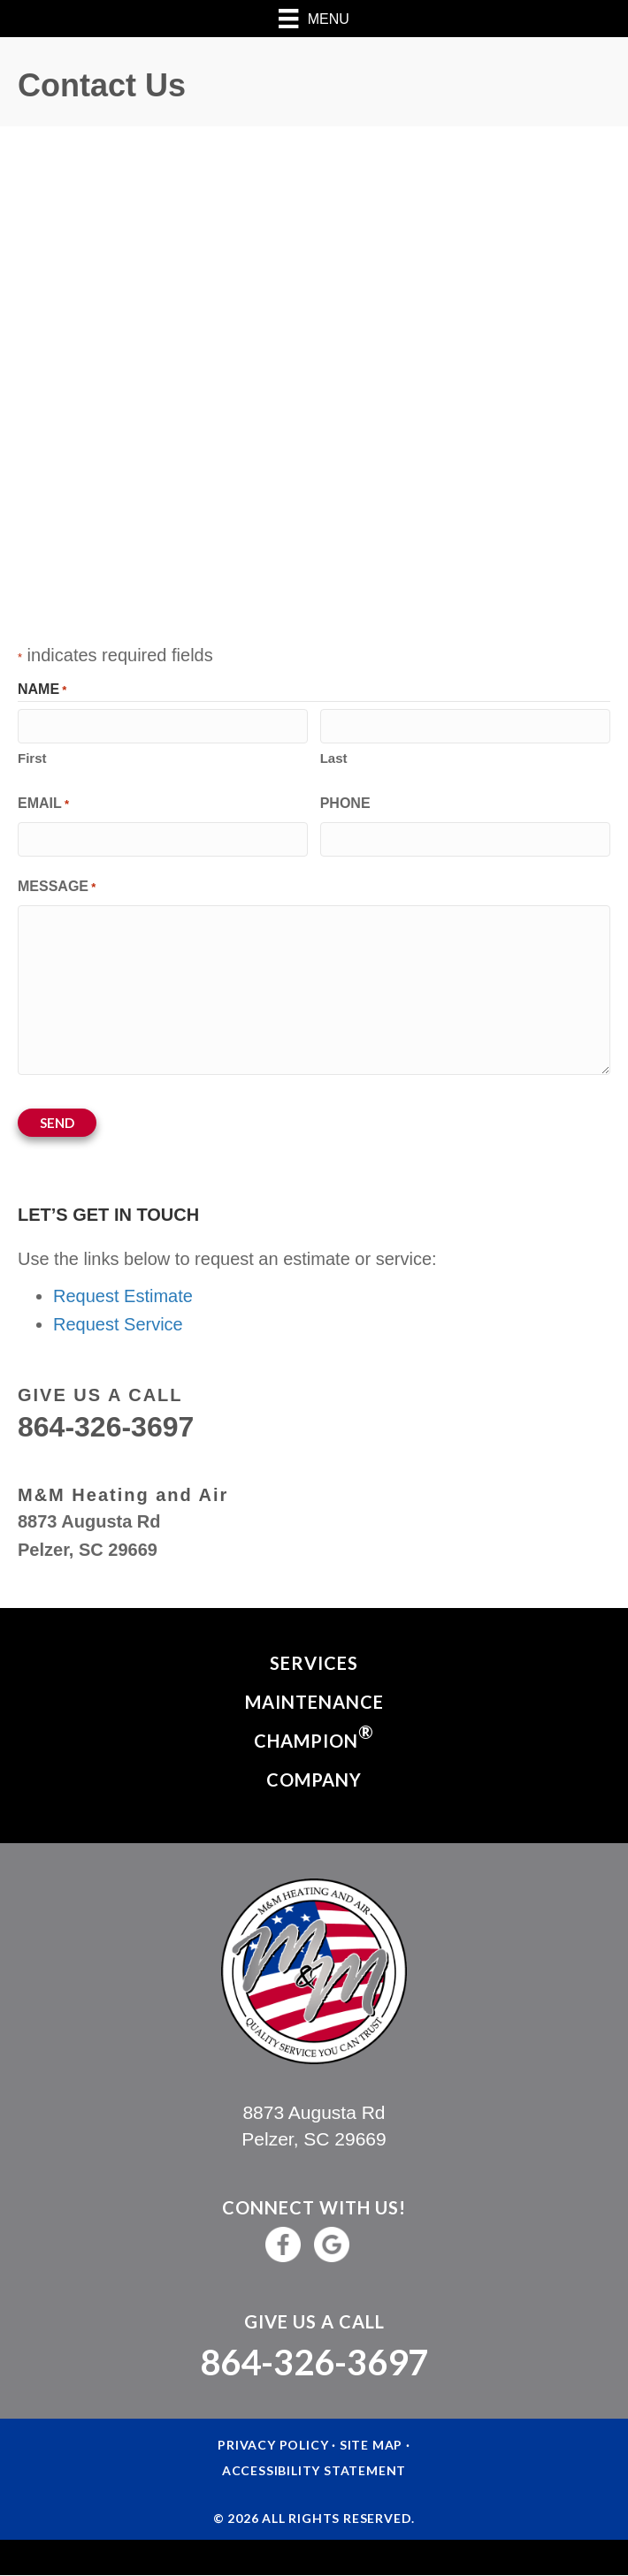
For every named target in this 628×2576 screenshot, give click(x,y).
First (32, 758)
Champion (314, 1736)
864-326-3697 (314, 2362)
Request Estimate (123, 1296)
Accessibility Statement (314, 2470)
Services (314, 1662)
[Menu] (314, 18)
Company (314, 1779)
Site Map (371, 2444)
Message (57, 888)
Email (43, 805)
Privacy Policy (273, 2444)
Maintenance (314, 1701)
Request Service (118, 1324)
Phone (345, 803)
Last (334, 758)
